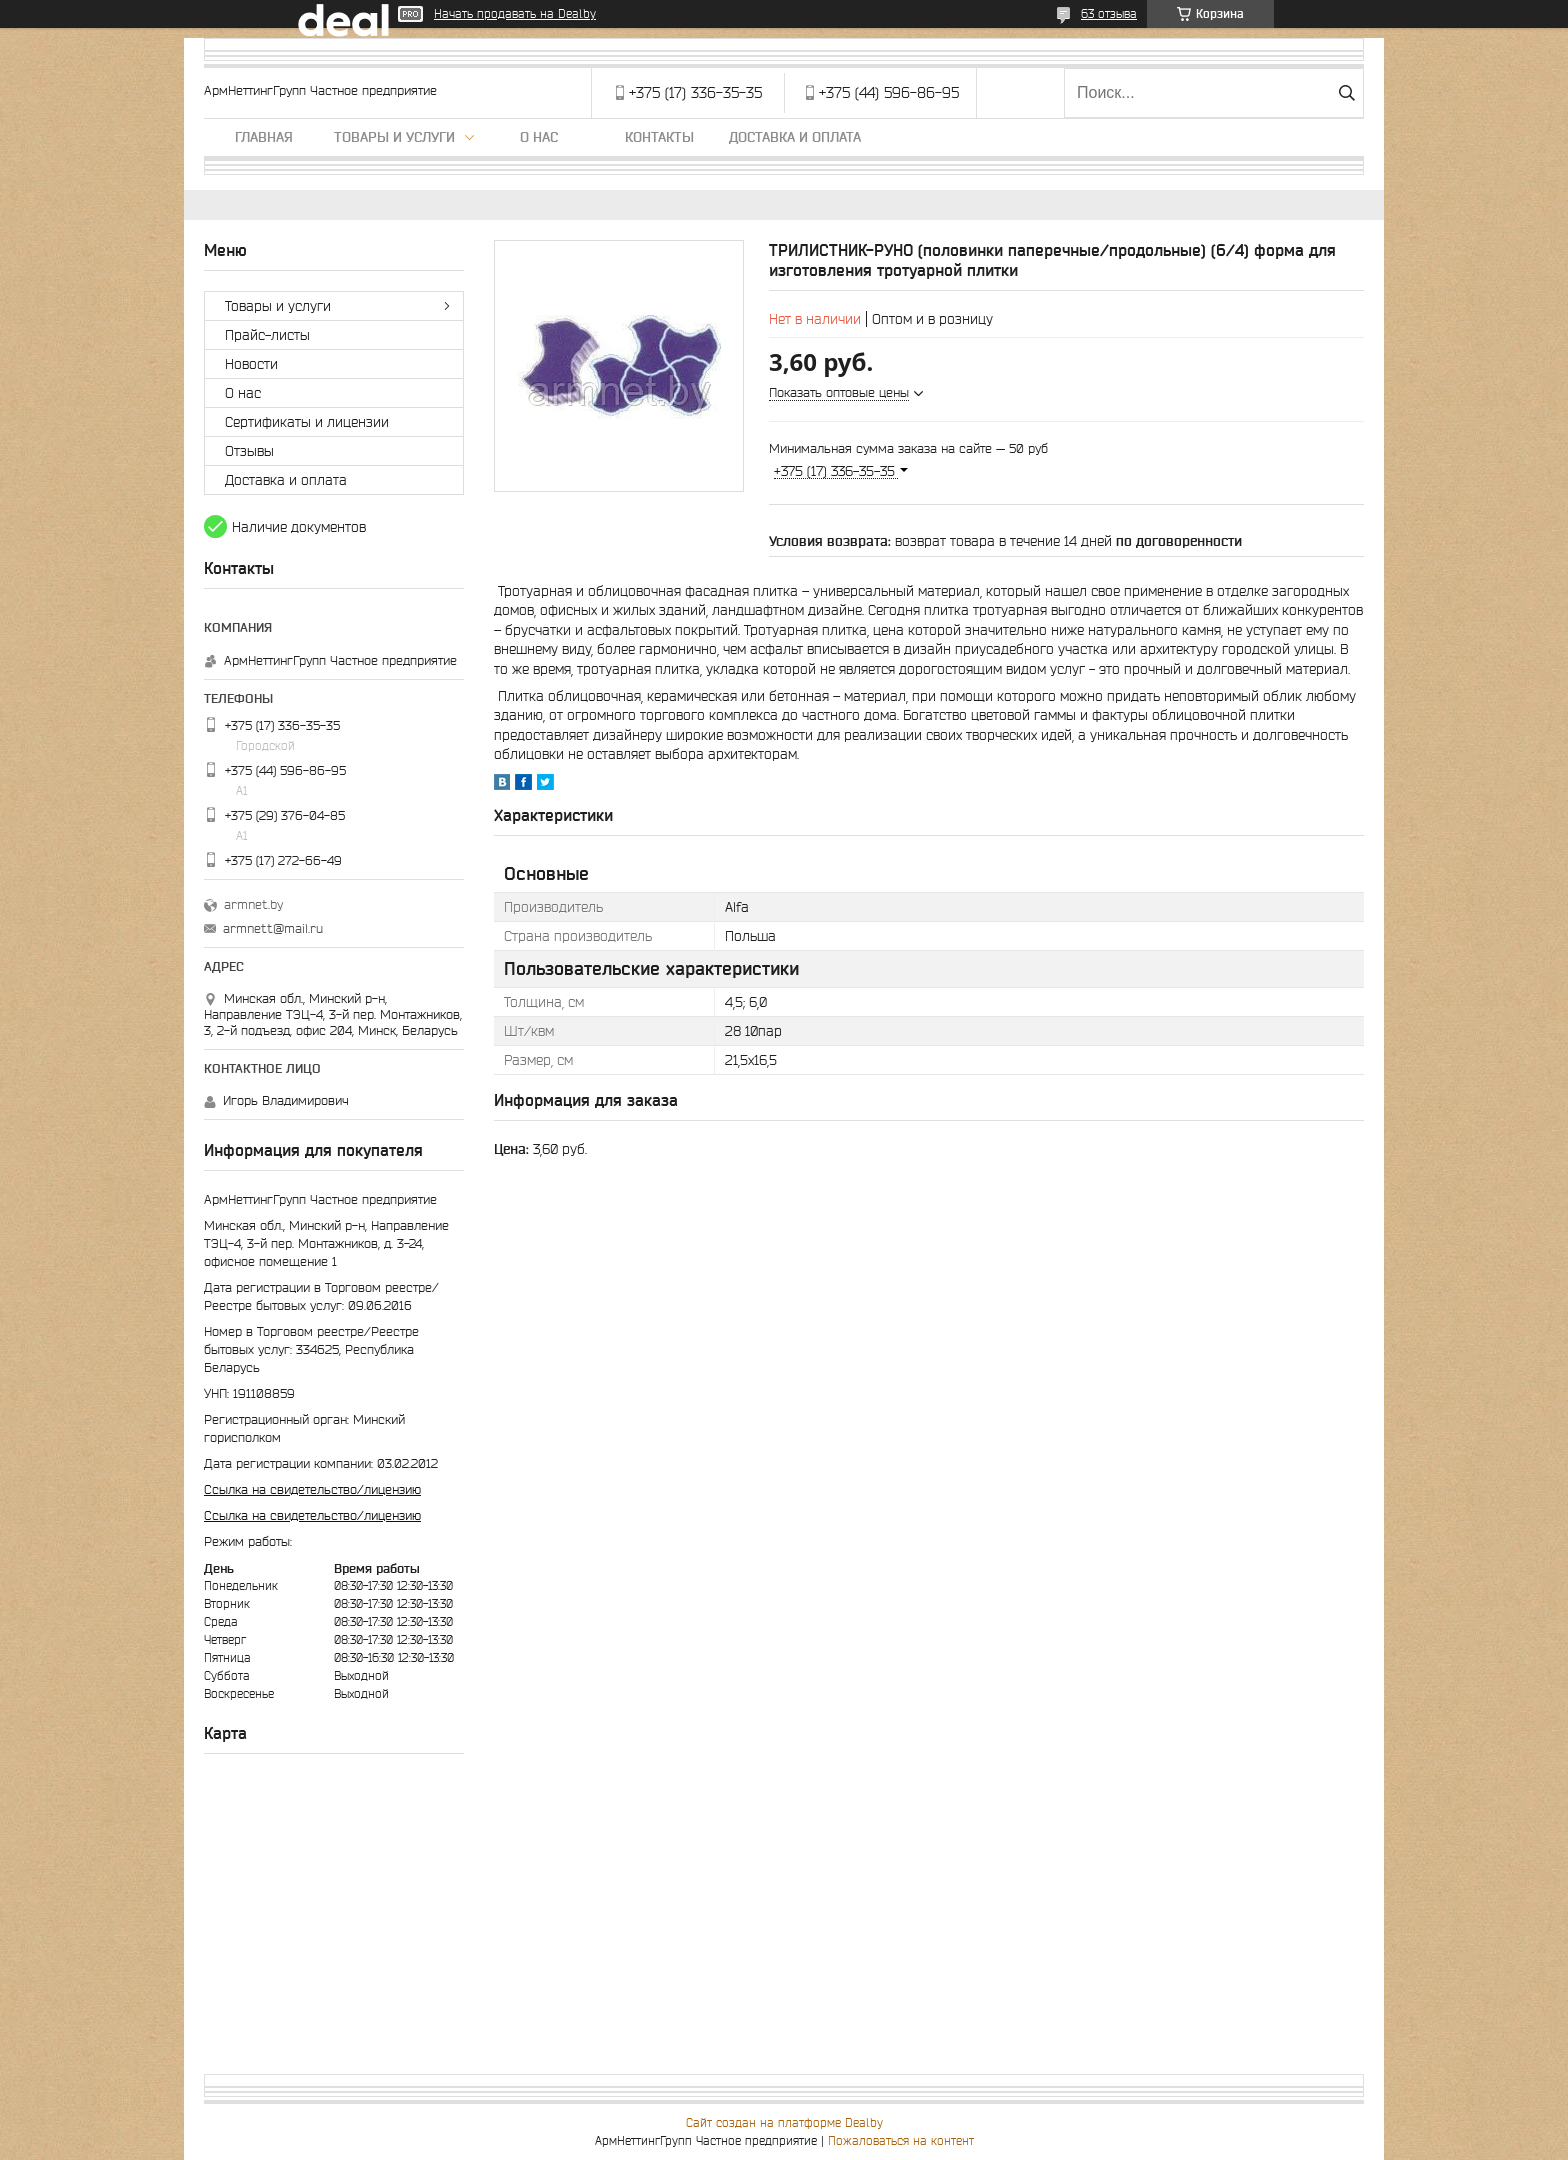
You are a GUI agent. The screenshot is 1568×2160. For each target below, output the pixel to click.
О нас (539, 137)
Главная (264, 137)
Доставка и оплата (795, 137)
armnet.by (253, 904)
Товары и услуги (394, 137)
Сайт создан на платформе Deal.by (784, 2122)
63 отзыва (1109, 13)
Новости (251, 364)
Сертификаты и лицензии (307, 422)
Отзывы (249, 451)
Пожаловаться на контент (901, 2140)
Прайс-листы (267, 335)
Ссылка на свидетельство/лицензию (312, 1489)
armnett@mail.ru (273, 928)
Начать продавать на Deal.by (515, 13)
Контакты (659, 137)
